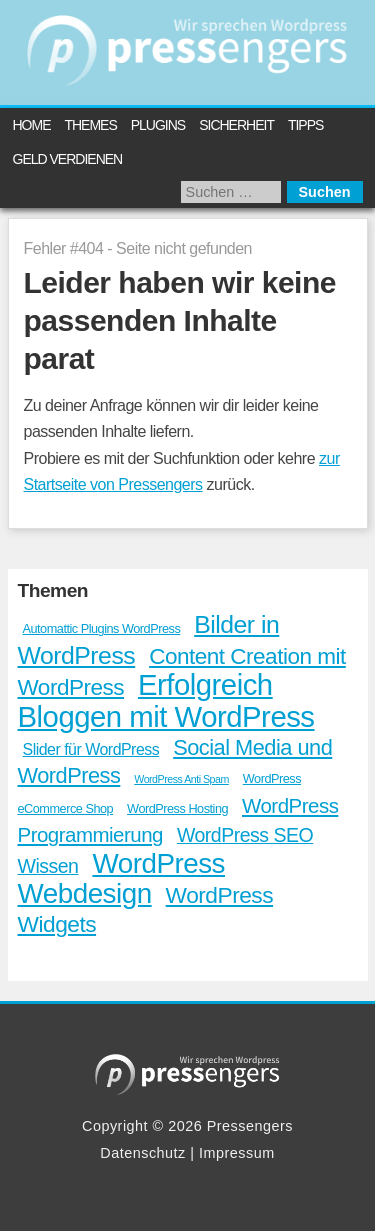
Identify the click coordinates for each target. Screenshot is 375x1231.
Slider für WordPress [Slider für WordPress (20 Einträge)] (91, 749)
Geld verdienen (68, 159)
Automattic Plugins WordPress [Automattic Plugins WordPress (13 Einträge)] (102, 628)
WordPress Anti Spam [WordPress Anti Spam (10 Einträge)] (181, 779)
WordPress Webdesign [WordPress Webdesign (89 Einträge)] (121, 878)
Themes (90, 125)
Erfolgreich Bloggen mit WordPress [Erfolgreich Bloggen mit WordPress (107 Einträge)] (166, 700)
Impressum (237, 1153)
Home (32, 125)
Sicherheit (236, 125)
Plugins (158, 125)
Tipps (305, 125)
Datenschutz (143, 1153)
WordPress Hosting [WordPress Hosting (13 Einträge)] (177, 808)
